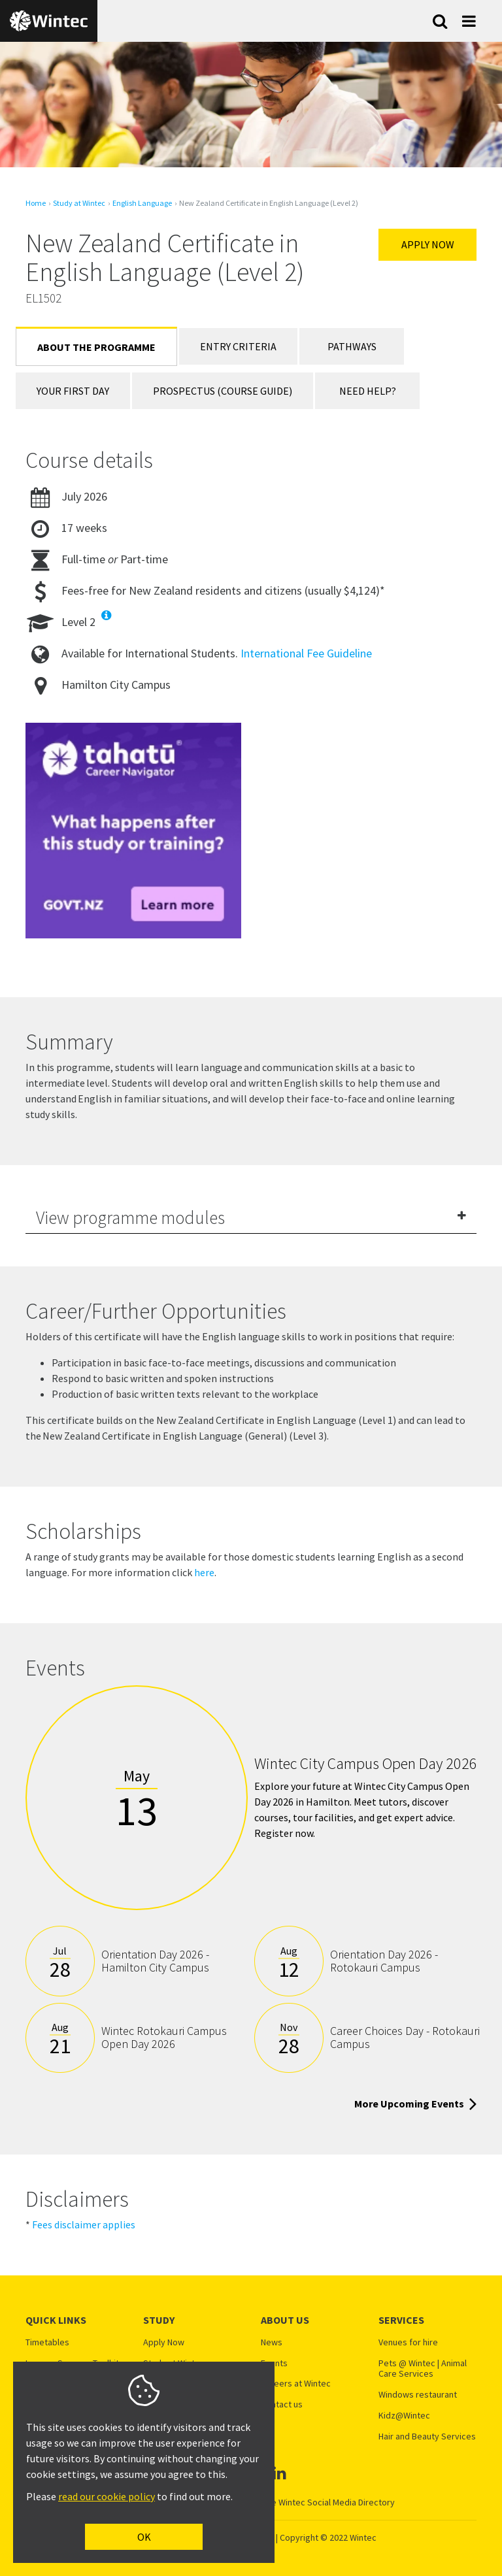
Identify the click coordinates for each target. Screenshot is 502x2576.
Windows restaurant (417, 2394)
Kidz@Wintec (404, 2415)
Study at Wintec (79, 203)
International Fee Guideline (306, 653)
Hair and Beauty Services (427, 2436)
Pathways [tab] (351, 346)
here (204, 1572)
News (271, 2342)
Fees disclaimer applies (83, 2224)
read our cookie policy (106, 2496)
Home (35, 203)
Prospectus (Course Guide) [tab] (222, 390)
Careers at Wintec (296, 2383)
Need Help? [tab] (367, 390)
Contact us (282, 2404)
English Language (142, 203)
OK (144, 2536)
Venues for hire (408, 2342)
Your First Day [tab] (73, 390)
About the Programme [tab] (96, 347)
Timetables (47, 2342)
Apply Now (427, 244)
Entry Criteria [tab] (238, 346)
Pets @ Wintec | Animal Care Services (422, 2369)
